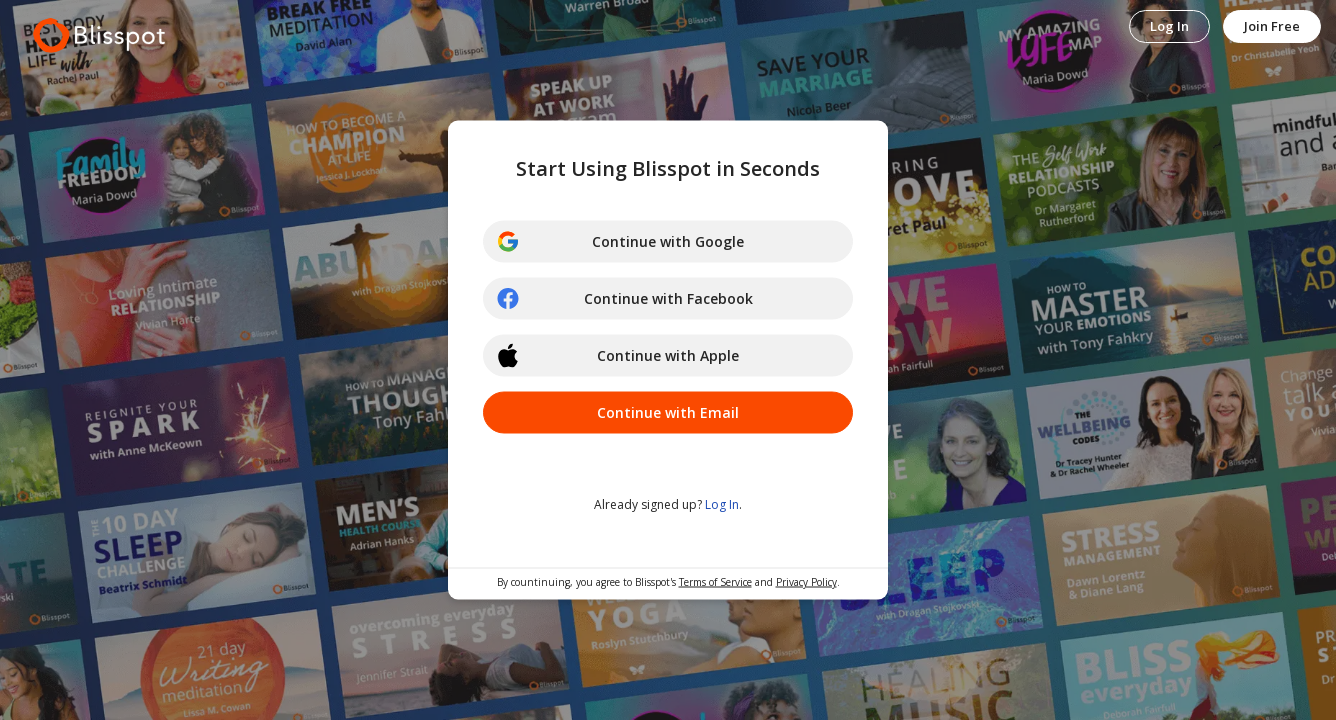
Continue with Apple (617, 356)
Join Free (1272, 26)
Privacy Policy (806, 582)
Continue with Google (620, 242)
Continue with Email (668, 412)
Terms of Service (715, 582)
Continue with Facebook (624, 299)
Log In (1169, 26)
